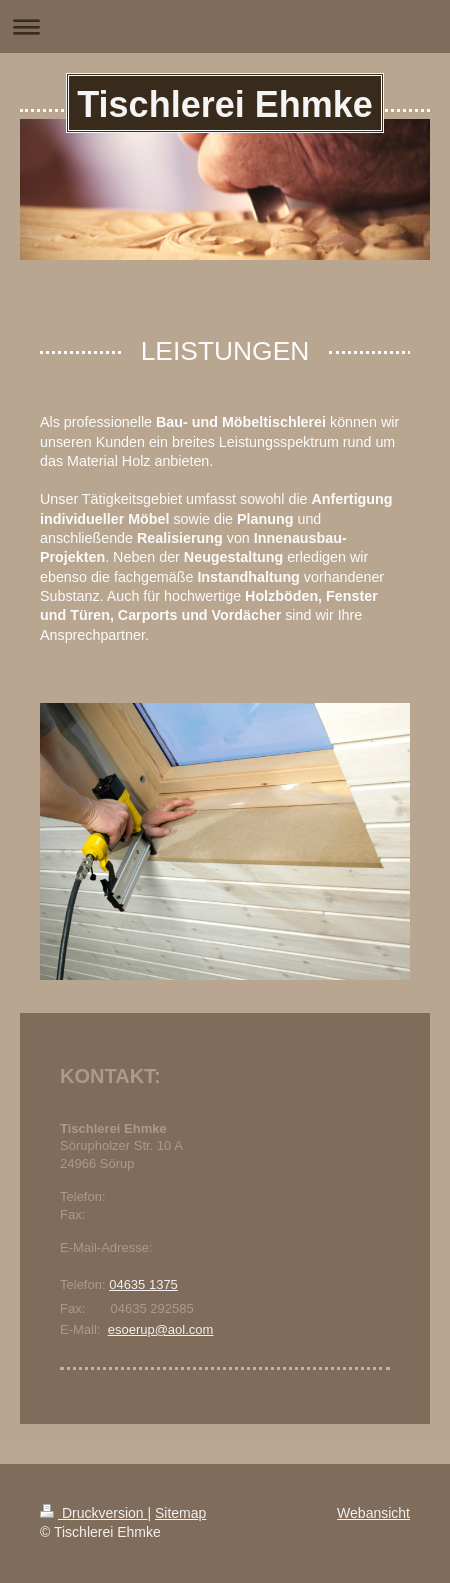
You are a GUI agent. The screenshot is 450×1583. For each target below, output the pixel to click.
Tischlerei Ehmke (225, 104)
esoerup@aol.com (161, 1329)
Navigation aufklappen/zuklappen (225, 26)
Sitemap (180, 1513)
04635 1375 (143, 1284)
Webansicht (373, 1513)
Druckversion (93, 1513)
